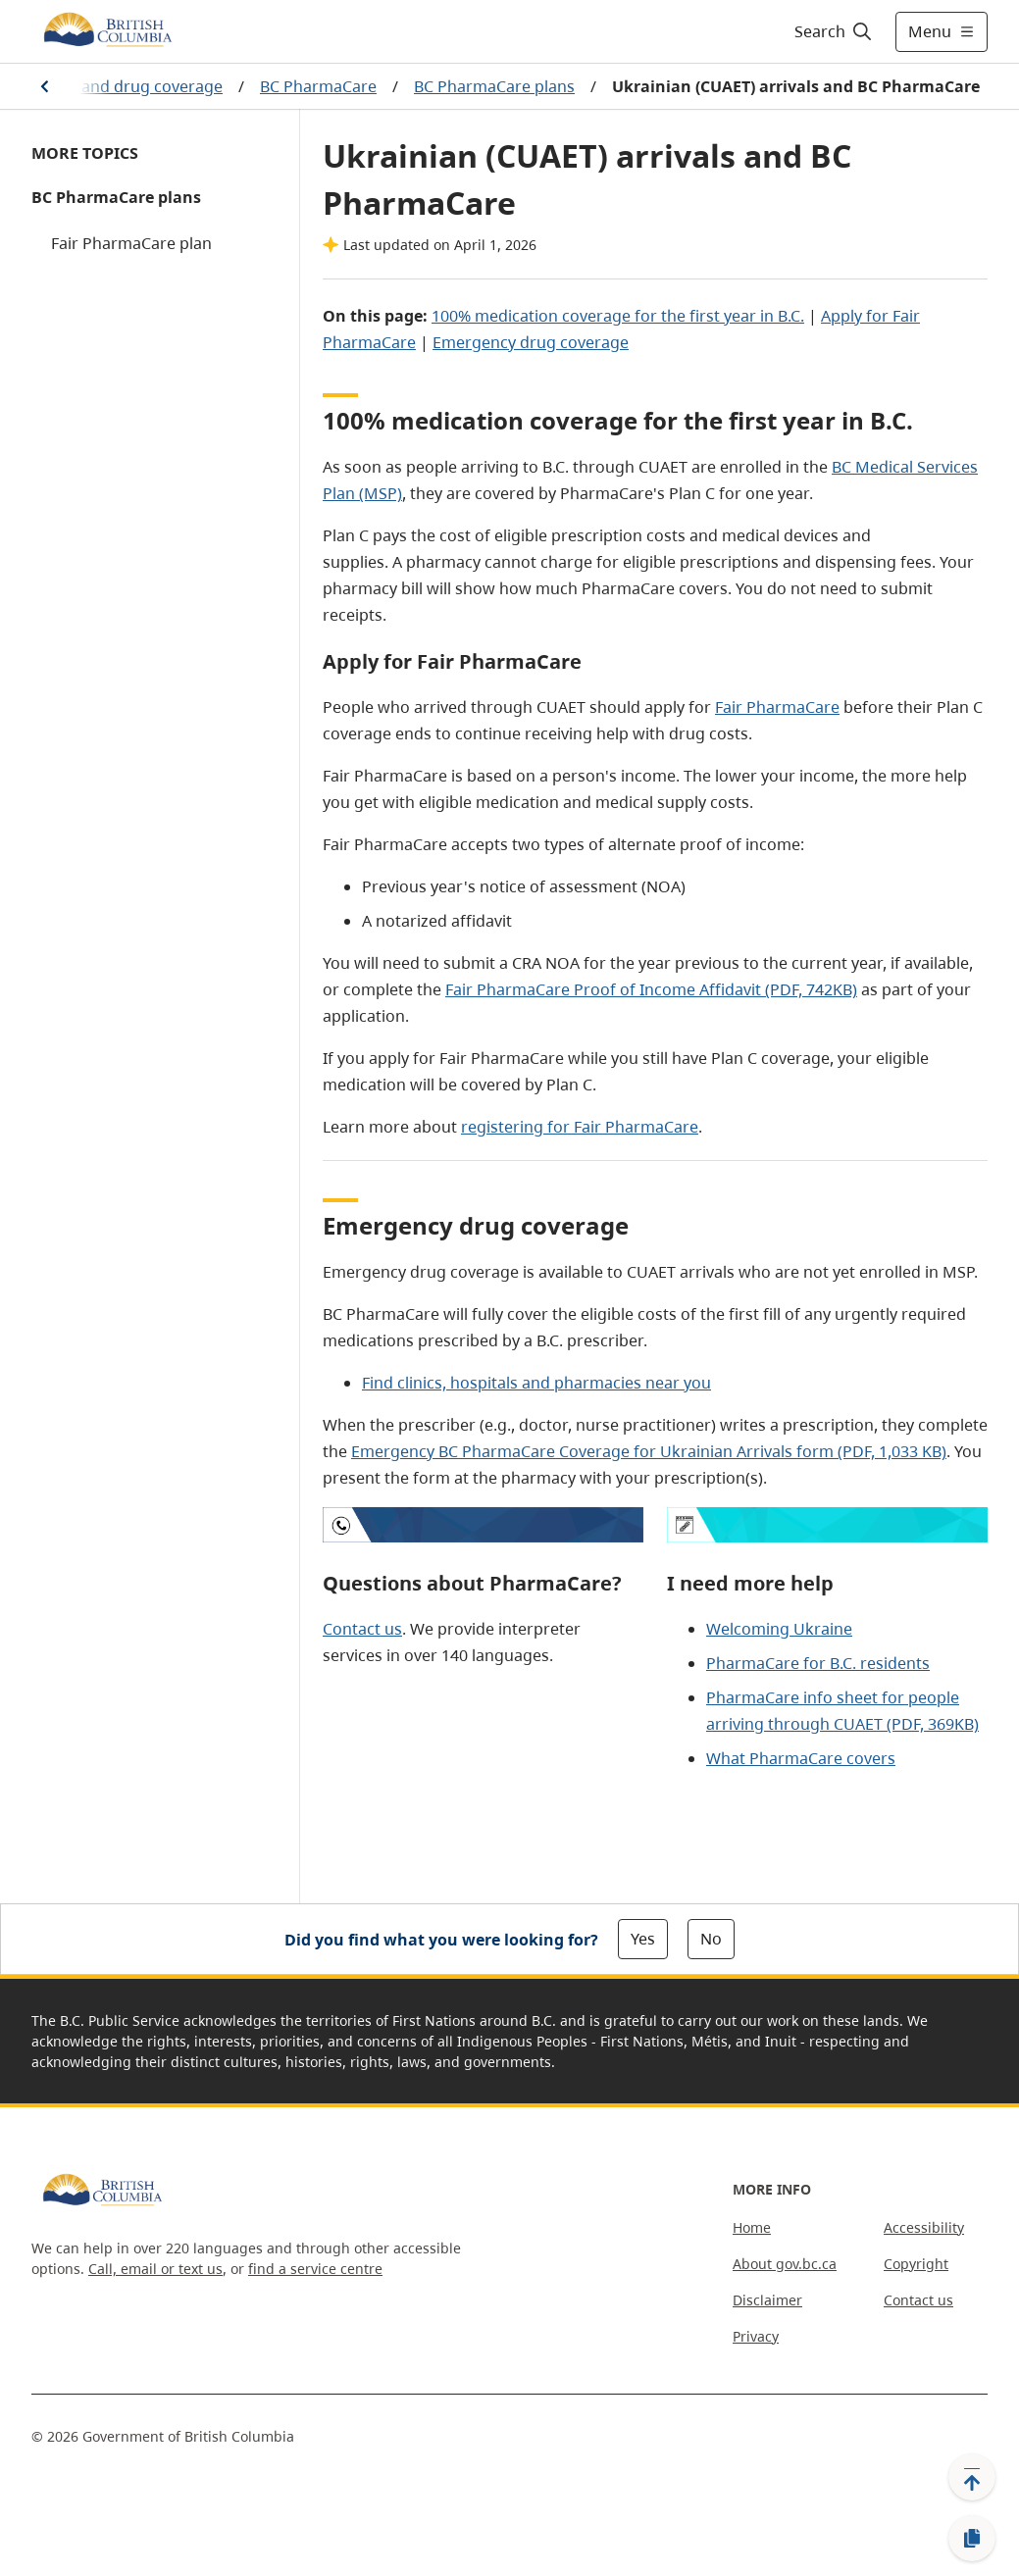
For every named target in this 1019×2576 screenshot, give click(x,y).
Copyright (916, 2263)
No (711, 1938)
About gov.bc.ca (785, 2263)
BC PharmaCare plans (494, 86)
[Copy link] (971, 2538)
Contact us (362, 1629)
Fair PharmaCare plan (131, 243)
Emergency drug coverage (531, 342)
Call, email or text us (155, 2268)
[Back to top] (971, 2476)
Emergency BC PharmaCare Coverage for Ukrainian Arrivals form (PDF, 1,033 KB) (648, 1451)
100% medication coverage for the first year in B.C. (618, 316)
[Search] (834, 31)
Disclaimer (767, 2300)
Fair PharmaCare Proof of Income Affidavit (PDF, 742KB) (651, 989)
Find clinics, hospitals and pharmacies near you (536, 1382)
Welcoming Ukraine (779, 1629)
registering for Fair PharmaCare (579, 1126)
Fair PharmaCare (777, 707)
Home (752, 2227)
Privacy (756, 2336)
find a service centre (315, 2268)
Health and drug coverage (125, 86)
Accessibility (924, 2227)
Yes (643, 1938)
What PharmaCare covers (800, 1758)
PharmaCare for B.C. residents (818, 1663)
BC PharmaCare (318, 86)
